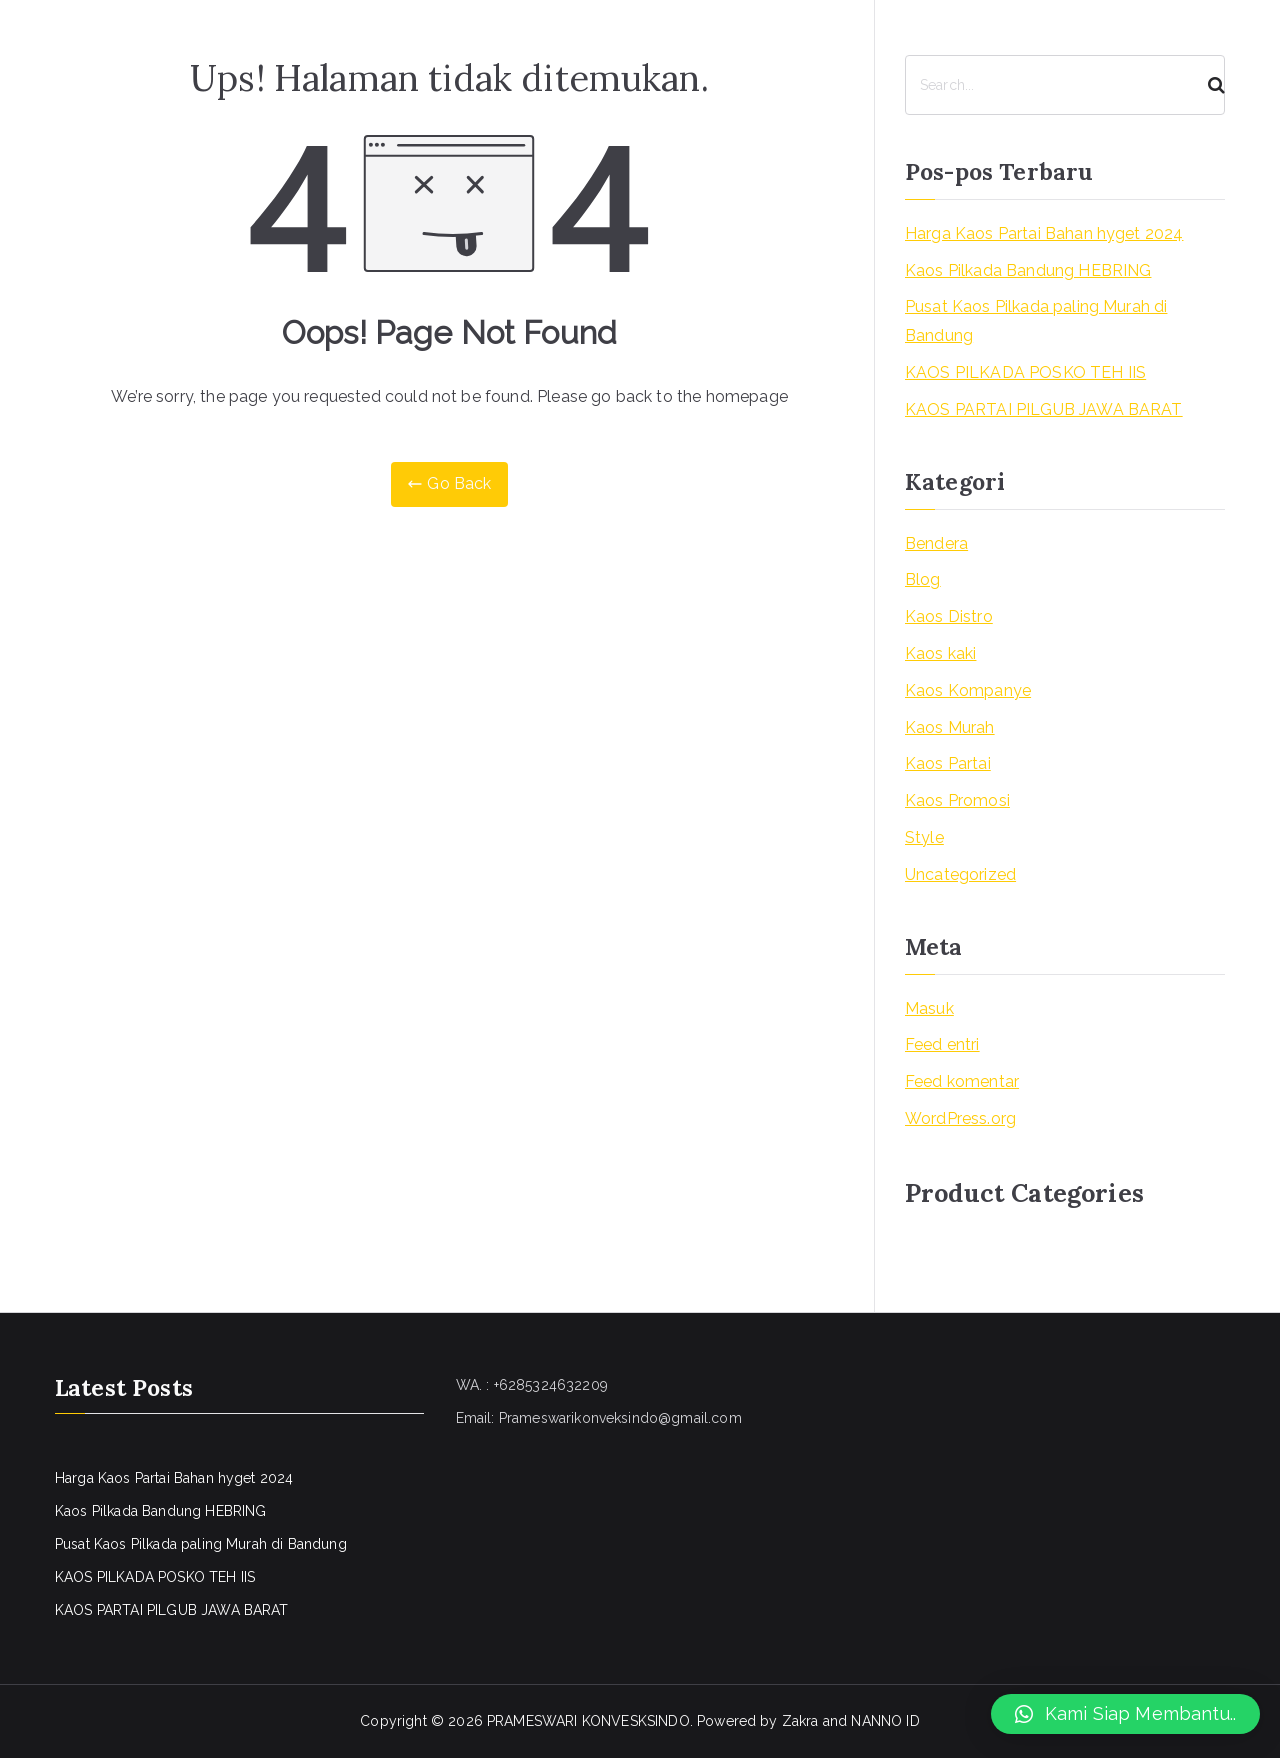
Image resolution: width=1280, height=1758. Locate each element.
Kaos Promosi (957, 800)
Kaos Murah (950, 727)
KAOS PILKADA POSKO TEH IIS (1025, 372)
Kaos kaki (940, 653)
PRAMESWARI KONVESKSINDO (588, 1721)
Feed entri (942, 1044)
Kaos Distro (949, 616)
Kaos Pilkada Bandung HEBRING (1028, 270)
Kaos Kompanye (968, 690)
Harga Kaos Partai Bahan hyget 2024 (1044, 233)
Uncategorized (960, 874)
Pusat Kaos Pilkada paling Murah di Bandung (1036, 321)
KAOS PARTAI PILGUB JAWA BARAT (1044, 409)
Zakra (800, 1721)
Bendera (936, 543)
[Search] (1208, 85)
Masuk (929, 1008)
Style (924, 837)
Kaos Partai (948, 763)
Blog (923, 579)
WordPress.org (960, 1118)
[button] (1125, 1714)
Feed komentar (962, 1081)
